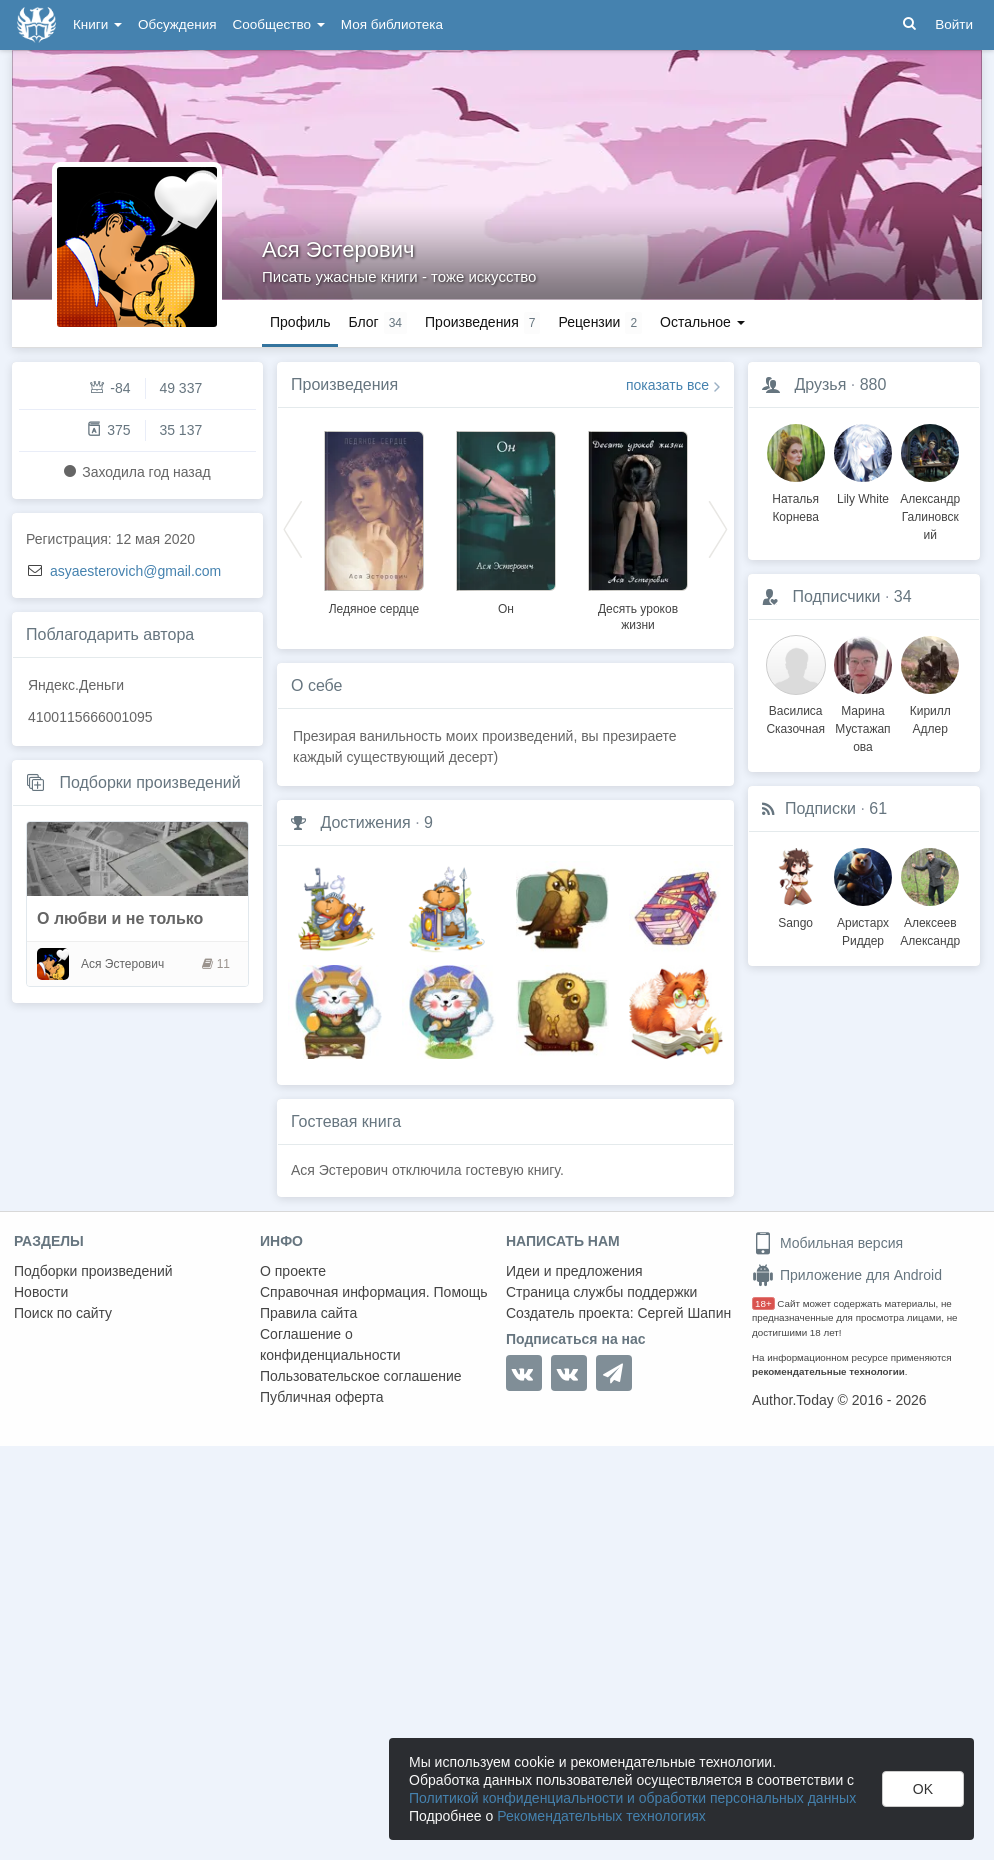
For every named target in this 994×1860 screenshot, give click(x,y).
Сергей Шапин (684, 1313)
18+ (763, 1303)
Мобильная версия (827, 1243)
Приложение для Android (847, 1275)
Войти (954, 24)
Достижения (365, 822)
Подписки (820, 808)
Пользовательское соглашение (361, 1376)
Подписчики (836, 596)
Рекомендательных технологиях (601, 1816)
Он (506, 609)
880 (873, 384)
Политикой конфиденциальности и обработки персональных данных (632, 1798)
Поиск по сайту (63, 1313)
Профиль (300, 322)
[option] (374, 520)
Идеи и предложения (574, 1271)
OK (923, 1789)
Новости (41, 1292)
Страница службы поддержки (601, 1292)
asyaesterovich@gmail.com (135, 571)
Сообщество (279, 24)
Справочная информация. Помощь (374, 1292)
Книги (97, 24)
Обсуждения (177, 24)
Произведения (344, 384)
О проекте (293, 1271)
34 (903, 596)
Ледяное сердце (374, 609)
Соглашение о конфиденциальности (330, 1344)
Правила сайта (308, 1313)
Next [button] (718, 528)
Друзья (820, 384)
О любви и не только (120, 918)
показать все (667, 385)
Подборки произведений (149, 782)
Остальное (702, 322)
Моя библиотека (392, 24)
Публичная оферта (322, 1397)
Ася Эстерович (338, 249)
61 (878, 808)
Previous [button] (293, 528)
